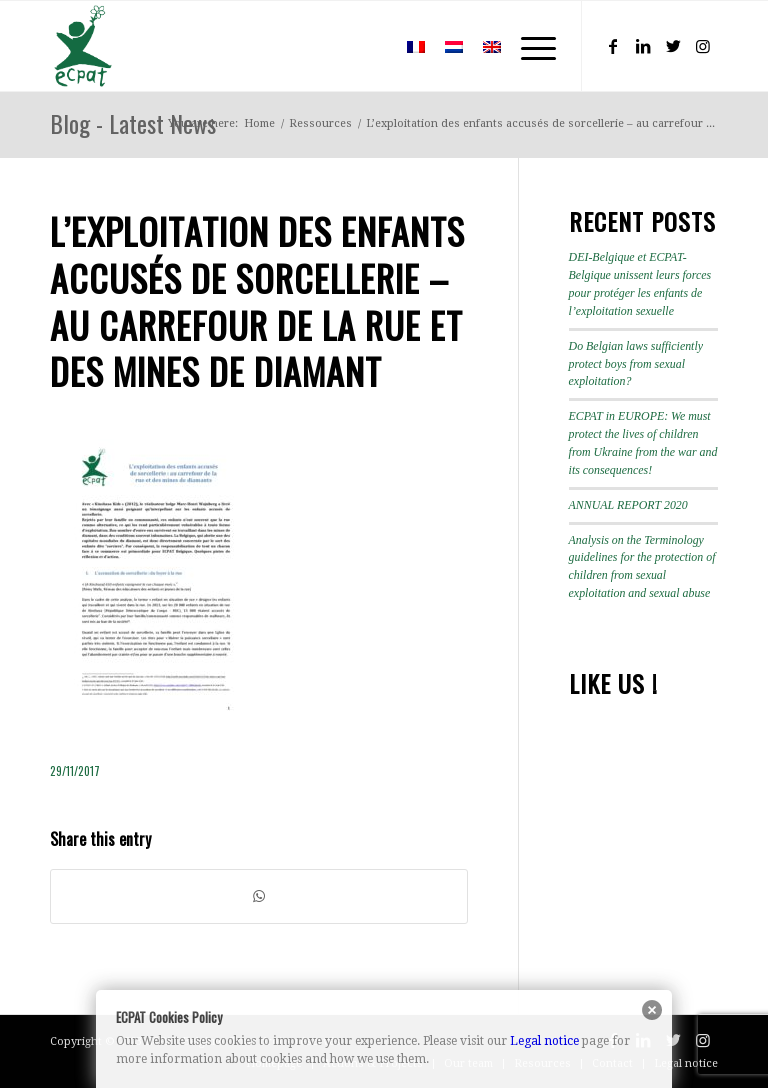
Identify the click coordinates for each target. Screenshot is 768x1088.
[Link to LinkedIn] (643, 46)
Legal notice (544, 1041)
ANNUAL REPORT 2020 (628, 505)
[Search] (367, 46)
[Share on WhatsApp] (259, 896)
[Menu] (528, 46)
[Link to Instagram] (703, 46)
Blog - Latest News (133, 123)
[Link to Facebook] (613, 46)
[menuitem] (367, 46)
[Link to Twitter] (673, 46)
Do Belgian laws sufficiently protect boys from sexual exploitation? (636, 364)
